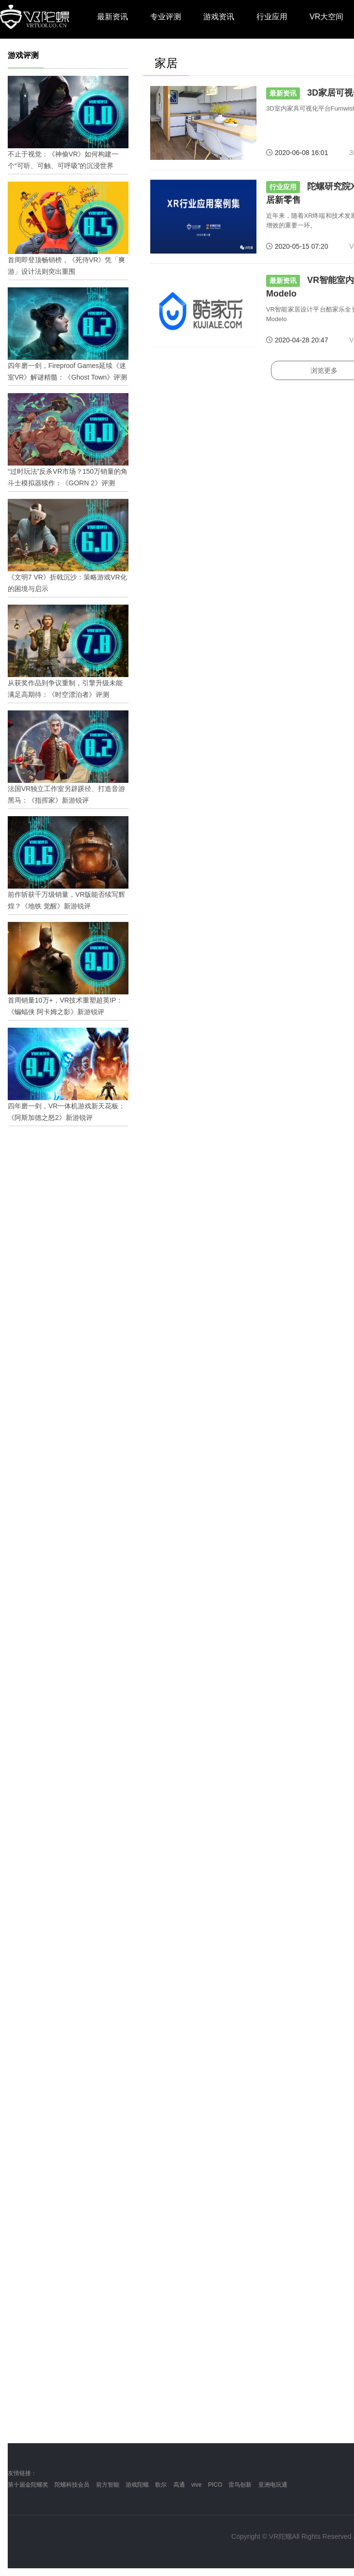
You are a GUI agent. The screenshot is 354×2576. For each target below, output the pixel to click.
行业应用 (271, 17)
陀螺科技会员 (72, 2484)
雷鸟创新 (240, 2484)
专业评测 (165, 17)
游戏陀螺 (137, 2484)
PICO (215, 2484)
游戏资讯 (218, 17)
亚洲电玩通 (272, 2484)
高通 (179, 2484)
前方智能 (107, 2484)
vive (196, 2484)
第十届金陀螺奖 (28, 2484)
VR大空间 (326, 17)
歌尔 (161, 2484)
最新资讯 (112, 17)
